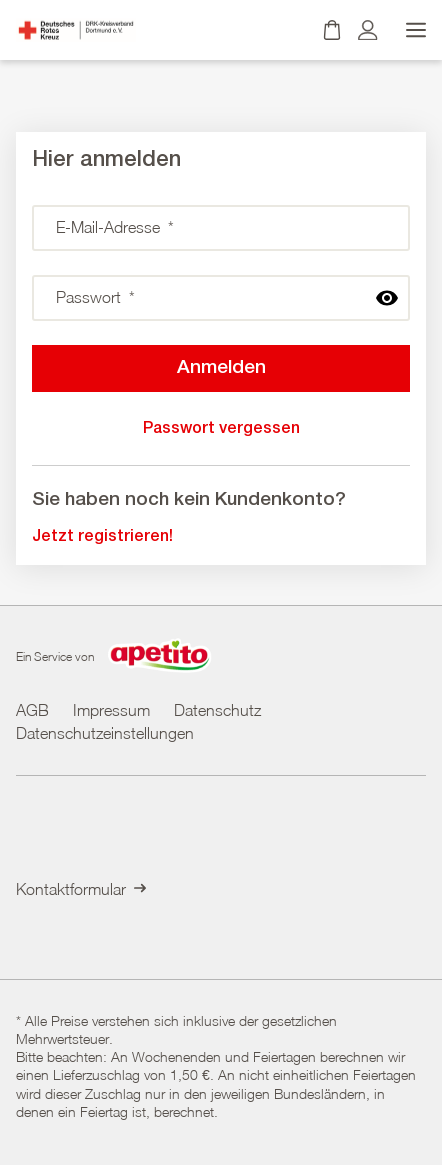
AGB (32, 710)
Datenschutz (217, 710)
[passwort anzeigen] (387, 298)
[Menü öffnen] (414, 30)
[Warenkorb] (332, 30)
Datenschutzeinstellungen (105, 733)
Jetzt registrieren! (102, 537)
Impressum (111, 710)
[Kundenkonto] (368, 30)
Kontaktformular (81, 889)
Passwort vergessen (221, 429)
